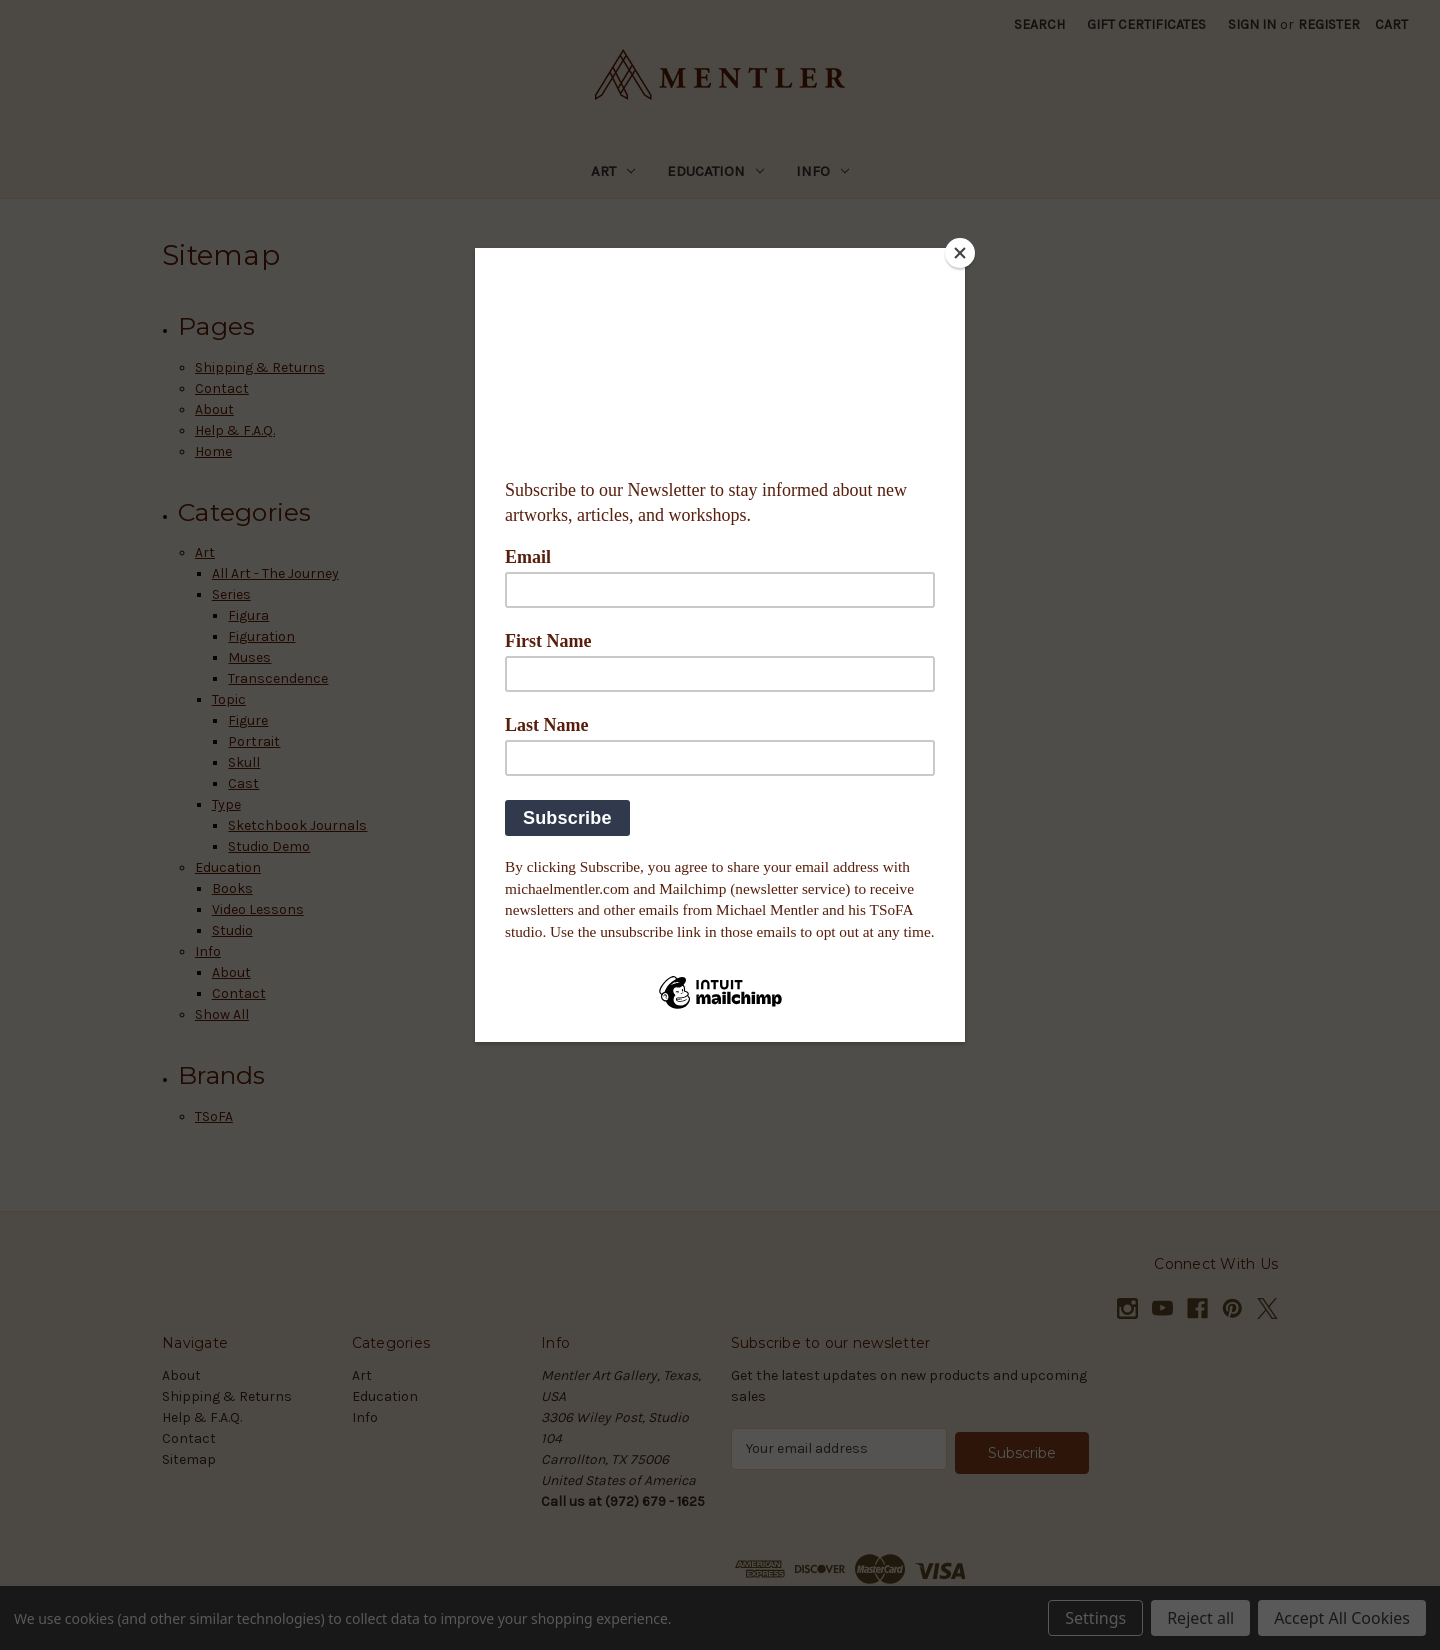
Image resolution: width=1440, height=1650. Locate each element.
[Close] (960, 253)
